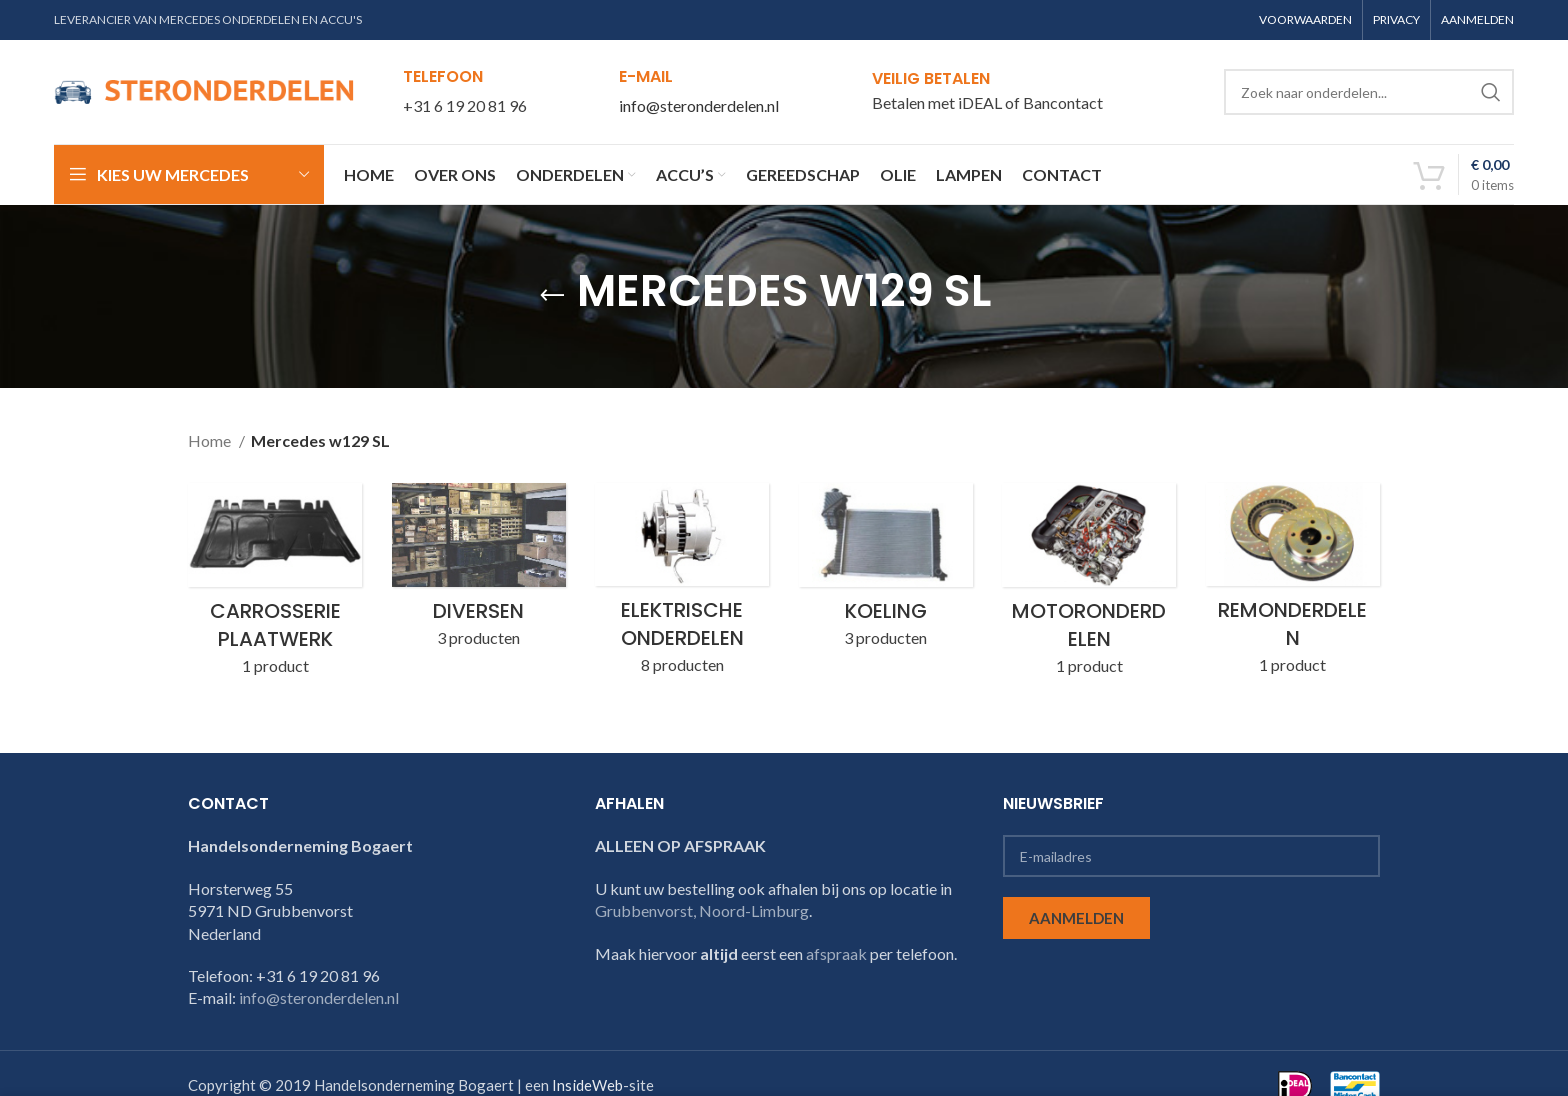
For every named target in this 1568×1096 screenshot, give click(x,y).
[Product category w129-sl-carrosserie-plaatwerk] (275, 585)
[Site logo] (204, 89)
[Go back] (552, 296)
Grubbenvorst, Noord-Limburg (702, 910)
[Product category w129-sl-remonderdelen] (1293, 585)
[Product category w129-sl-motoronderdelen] (1090, 585)
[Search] (1369, 92)
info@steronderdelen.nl (699, 105)
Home (211, 440)
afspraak (836, 953)
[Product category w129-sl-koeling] (886, 571)
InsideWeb (587, 1086)
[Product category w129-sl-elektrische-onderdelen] (682, 585)
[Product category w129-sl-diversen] (479, 571)
